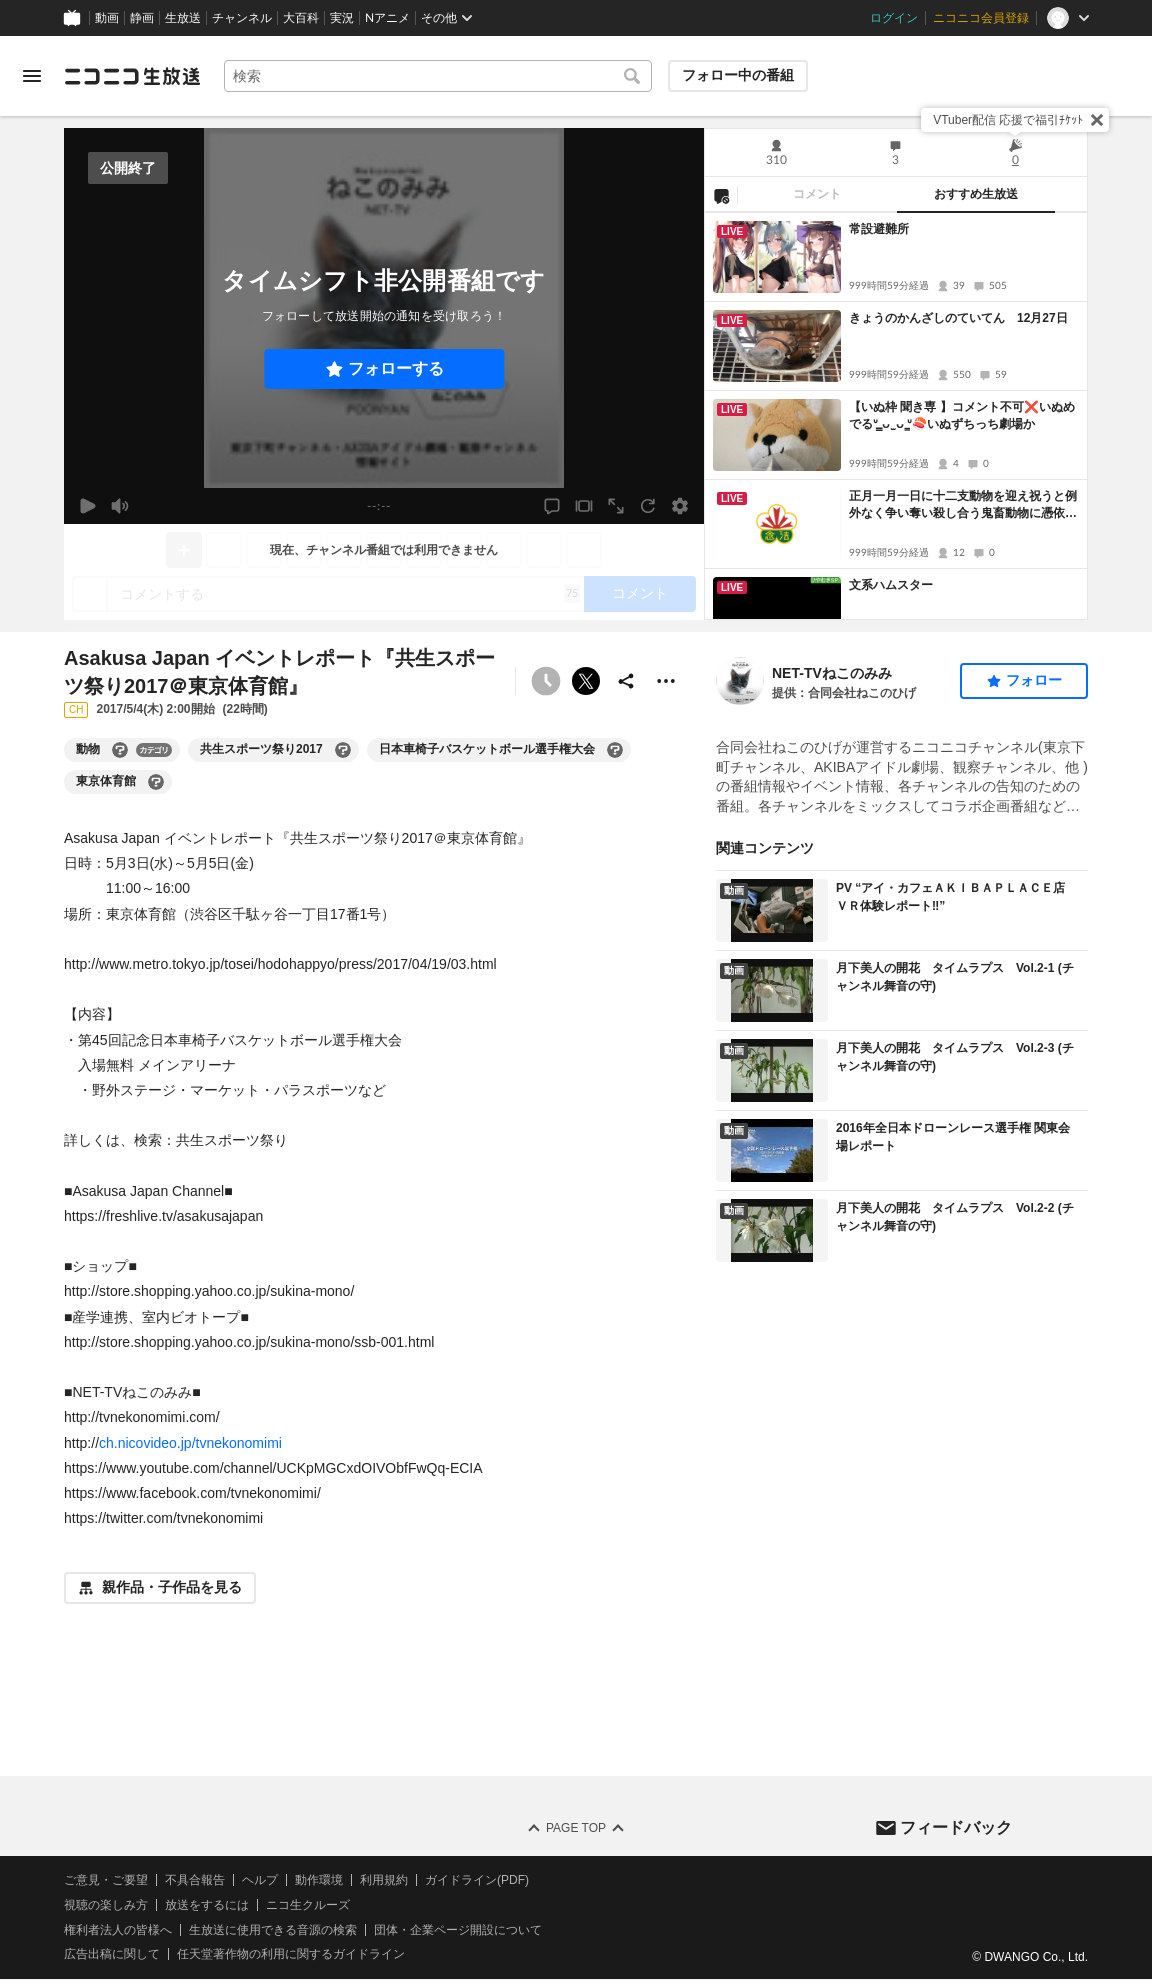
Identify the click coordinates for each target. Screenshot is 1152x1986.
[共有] (626, 681)
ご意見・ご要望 (106, 1880)
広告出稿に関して (112, 1955)
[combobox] (438, 76)
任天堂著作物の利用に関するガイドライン (291, 1955)
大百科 (301, 18)
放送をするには (207, 1905)
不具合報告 (195, 1880)
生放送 (183, 18)
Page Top (576, 1828)
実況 (342, 18)
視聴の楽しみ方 (106, 1905)
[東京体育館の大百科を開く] (156, 782)
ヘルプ (260, 1880)
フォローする (396, 368)
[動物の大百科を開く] (120, 750)
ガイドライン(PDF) (477, 1880)
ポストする (586, 681)
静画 (142, 18)
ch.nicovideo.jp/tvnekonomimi (190, 1443)
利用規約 (384, 1880)
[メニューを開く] (32, 76)
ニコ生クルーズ (308, 1905)
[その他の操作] (666, 681)
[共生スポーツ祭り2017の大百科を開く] (343, 750)
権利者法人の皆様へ (118, 1930)
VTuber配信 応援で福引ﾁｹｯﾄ (1008, 120)
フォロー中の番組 (738, 75)
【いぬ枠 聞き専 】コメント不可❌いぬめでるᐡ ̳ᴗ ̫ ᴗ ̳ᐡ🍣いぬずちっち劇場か (962, 415)
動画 (107, 18)
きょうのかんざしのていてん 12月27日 (958, 318)
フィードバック (956, 1827)
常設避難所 (879, 229)
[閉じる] (1097, 120)
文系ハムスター (891, 585)
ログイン (894, 18)
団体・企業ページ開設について (458, 1930)
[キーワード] (438, 76)
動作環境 (319, 1880)
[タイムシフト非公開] (546, 681)
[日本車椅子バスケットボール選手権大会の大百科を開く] (615, 750)
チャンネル (242, 18)
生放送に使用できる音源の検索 (273, 1930)
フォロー (1034, 680)
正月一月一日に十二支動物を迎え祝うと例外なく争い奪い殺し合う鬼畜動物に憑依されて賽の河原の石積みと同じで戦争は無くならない (963, 505)
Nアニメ (387, 18)
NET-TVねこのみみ (832, 673)
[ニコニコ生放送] (132, 76)
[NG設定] (721, 195)
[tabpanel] (896, 416)
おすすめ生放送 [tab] (976, 194)
